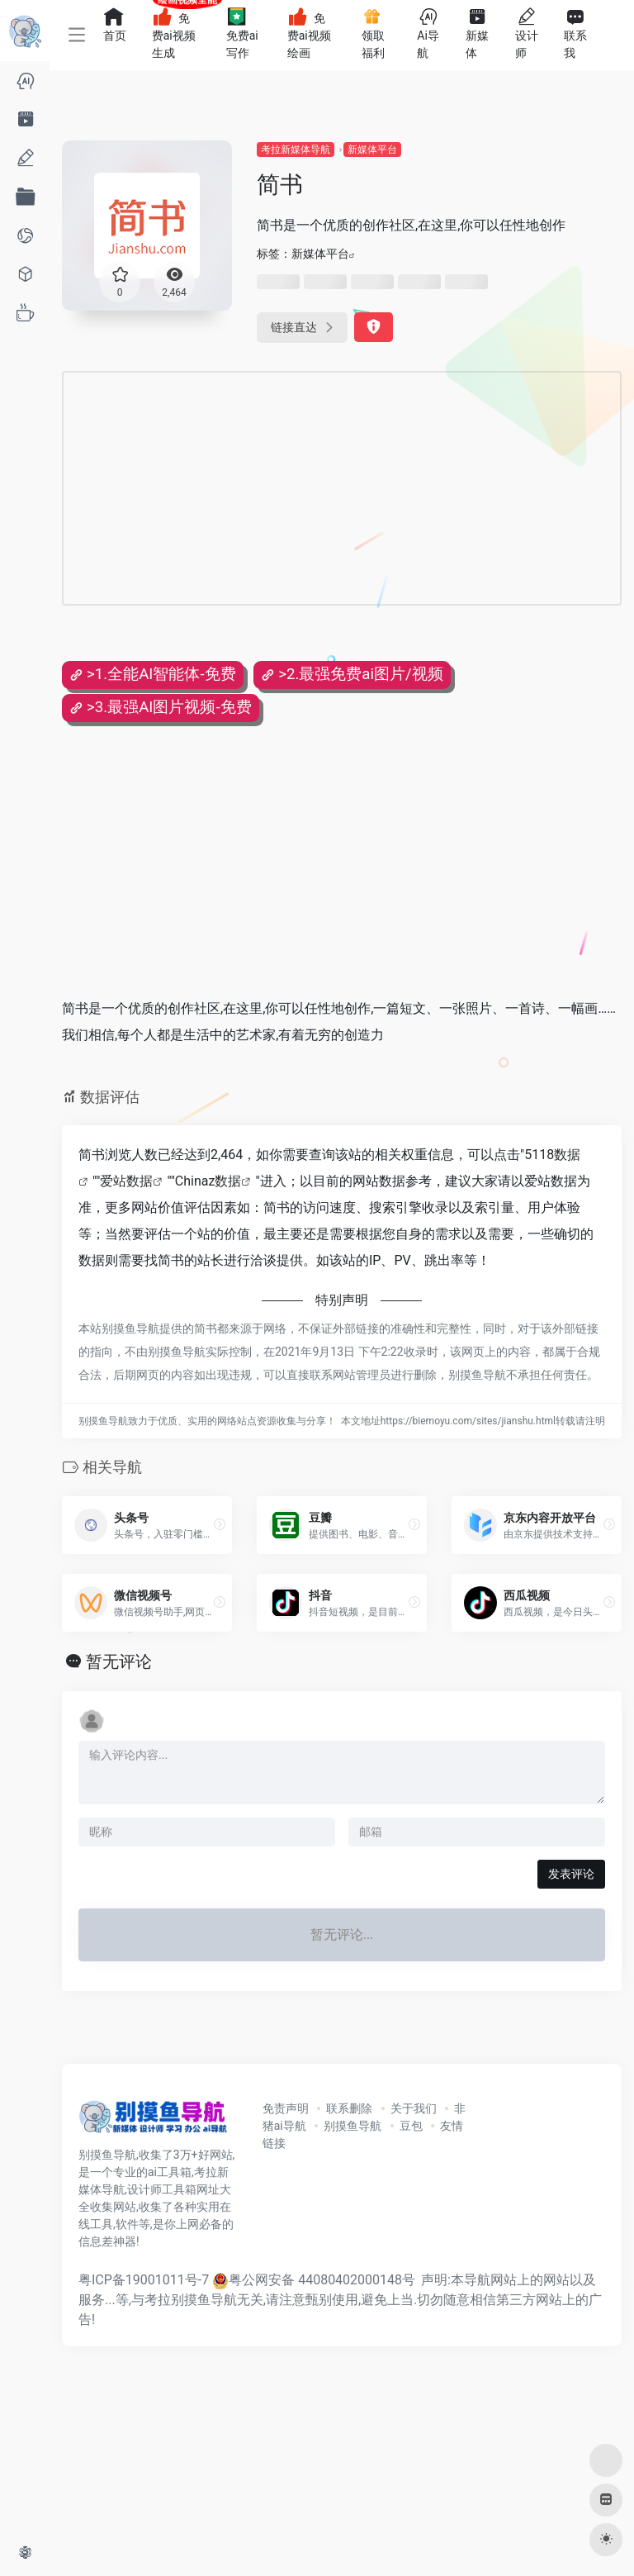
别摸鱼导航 (352, 2125)
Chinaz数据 (208, 1181)
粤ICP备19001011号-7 (143, 2280)
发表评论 (571, 1873)
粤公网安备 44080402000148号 (322, 2280)
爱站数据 (126, 1181)
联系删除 (349, 2108)
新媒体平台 (372, 149)
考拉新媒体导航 (295, 149)
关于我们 (413, 2108)
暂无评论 (119, 1661)
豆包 (411, 2125)
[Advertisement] (276, 488)
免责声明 (286, 2108)
